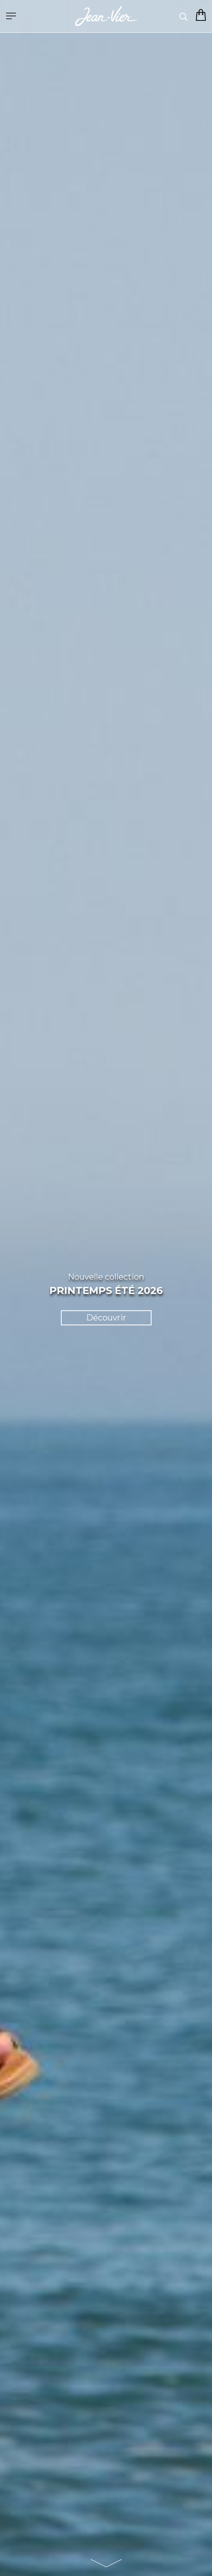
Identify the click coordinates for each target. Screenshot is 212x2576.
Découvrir (106, 1318)
